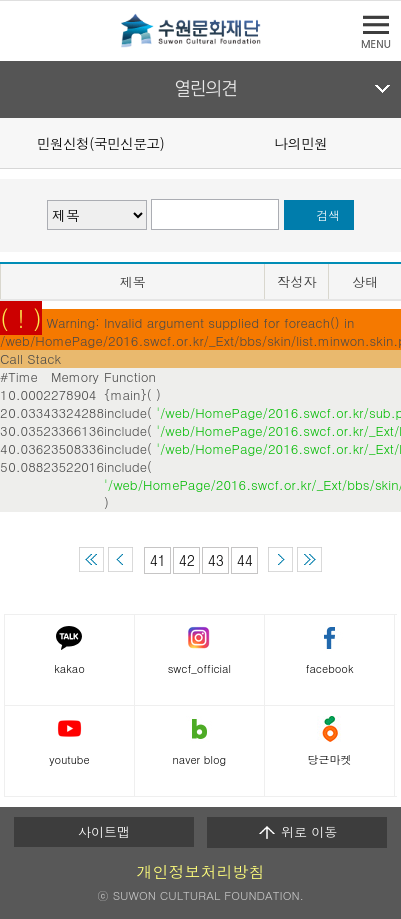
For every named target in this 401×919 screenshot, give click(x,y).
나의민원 (300, 143)
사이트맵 (104, 831)
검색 (328, 215)
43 (216, 560)
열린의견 (205, 89)
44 (245, 560)
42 (187, 560)
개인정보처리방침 (201, 871)
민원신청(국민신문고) (100, 143)
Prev (12, 142)
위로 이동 (297, 832)
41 (158, 560)
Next (389, 142)
